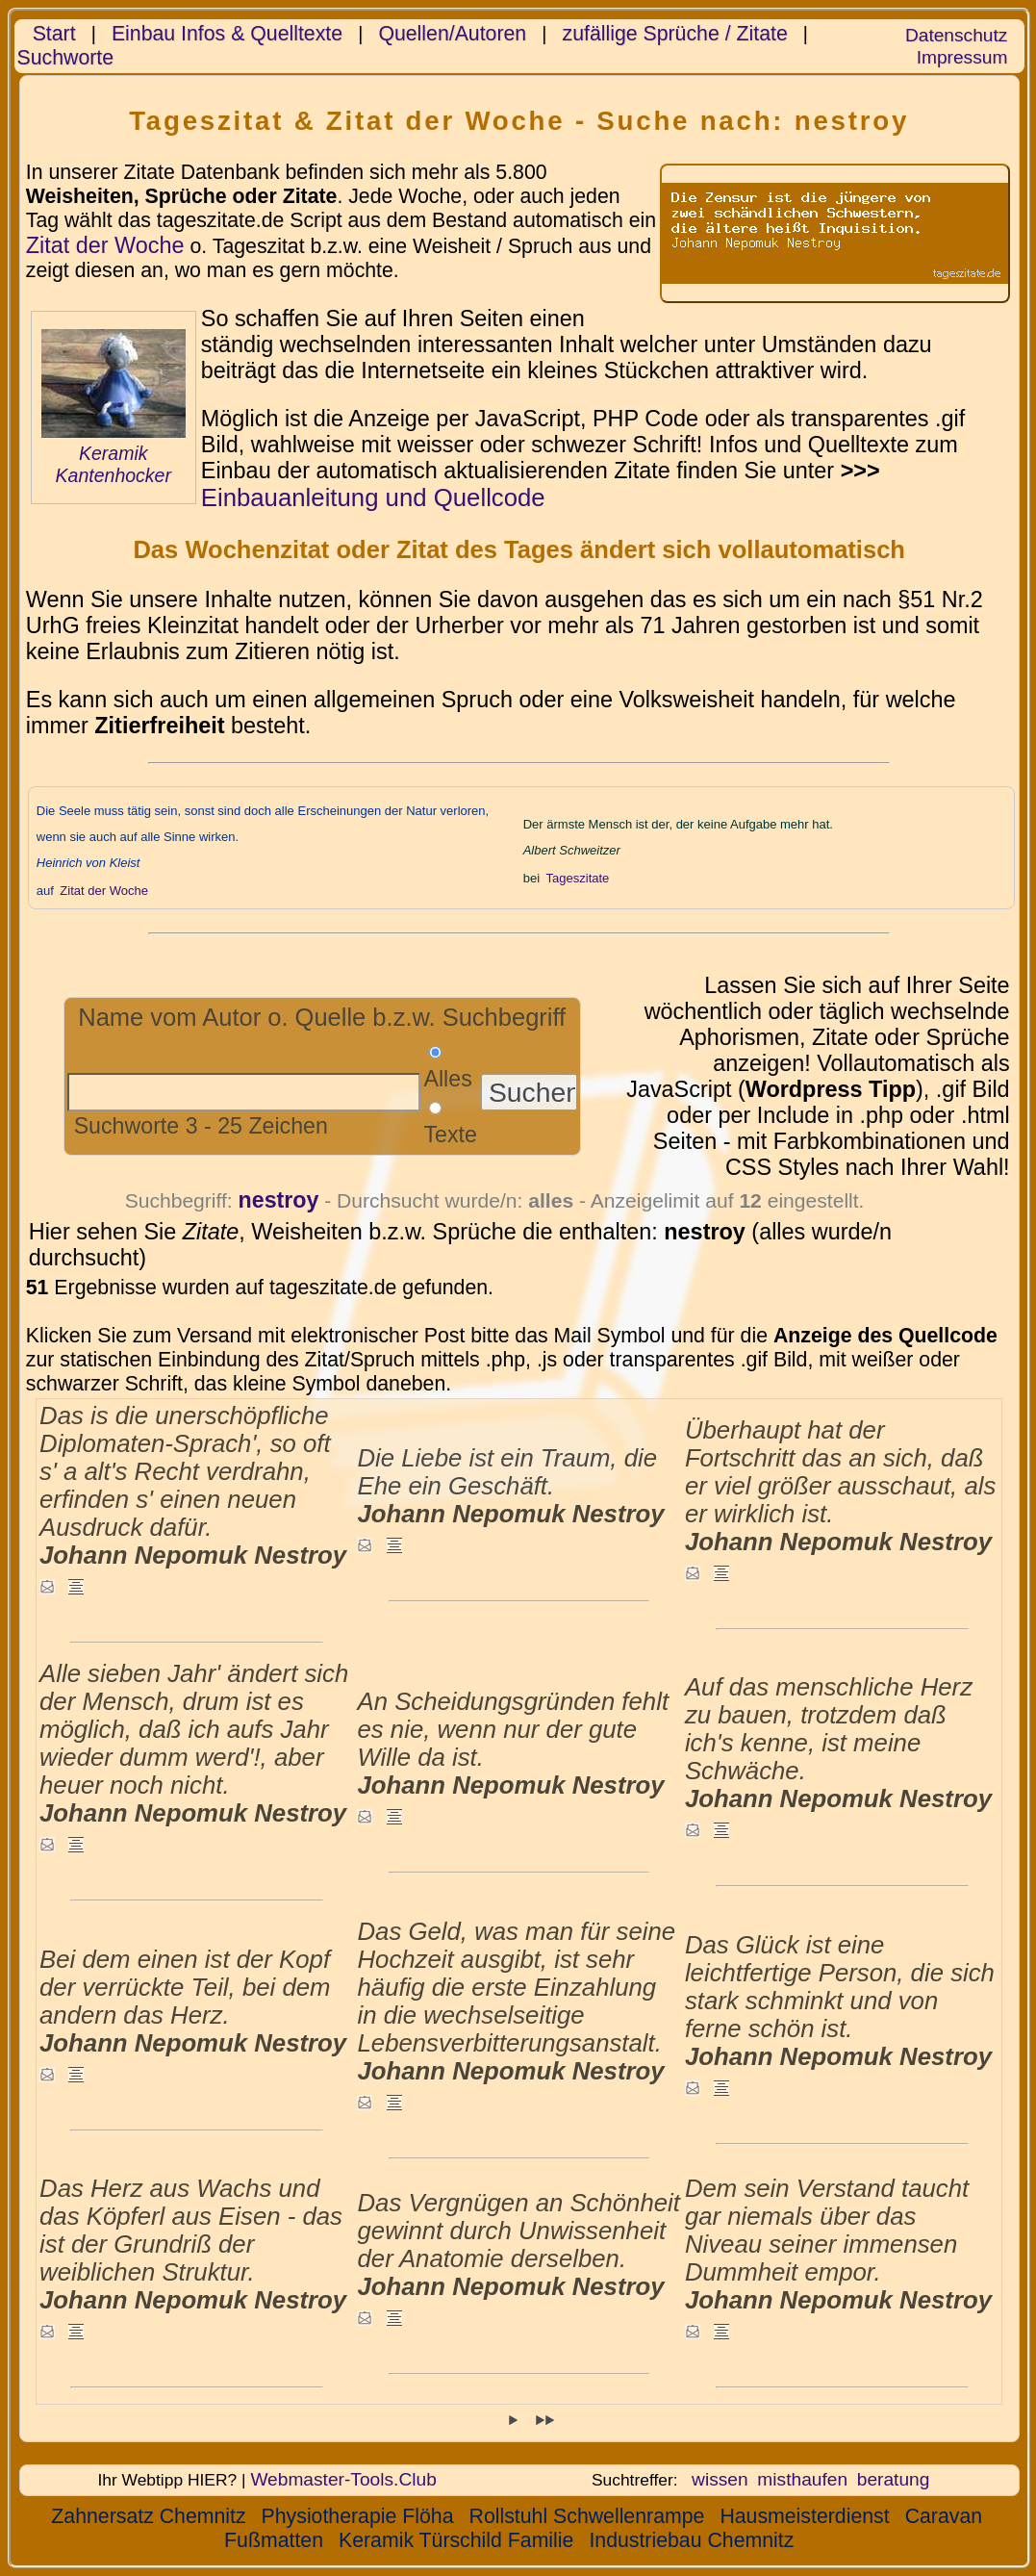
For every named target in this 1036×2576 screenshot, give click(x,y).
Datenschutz (956, 35)
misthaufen (802, 2479)
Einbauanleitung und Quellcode (373, 497)
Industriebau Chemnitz (691, 2540)
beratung (893, 2479)
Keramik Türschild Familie (456, 2540)
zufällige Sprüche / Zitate (675, 33)
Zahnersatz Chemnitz (148, 2516)
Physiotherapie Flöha (358, 2516)
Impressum (962, 57)
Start (54, 33)
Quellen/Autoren (452, 33)
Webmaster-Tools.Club (343, 2479)
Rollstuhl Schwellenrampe (587, 2516)
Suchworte (65, 57)
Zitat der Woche (105, 245)
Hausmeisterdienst (804, 2516)
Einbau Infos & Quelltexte (227, 33)
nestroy (279, 1199)
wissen (720, 2479)
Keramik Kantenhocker (113, 464)
